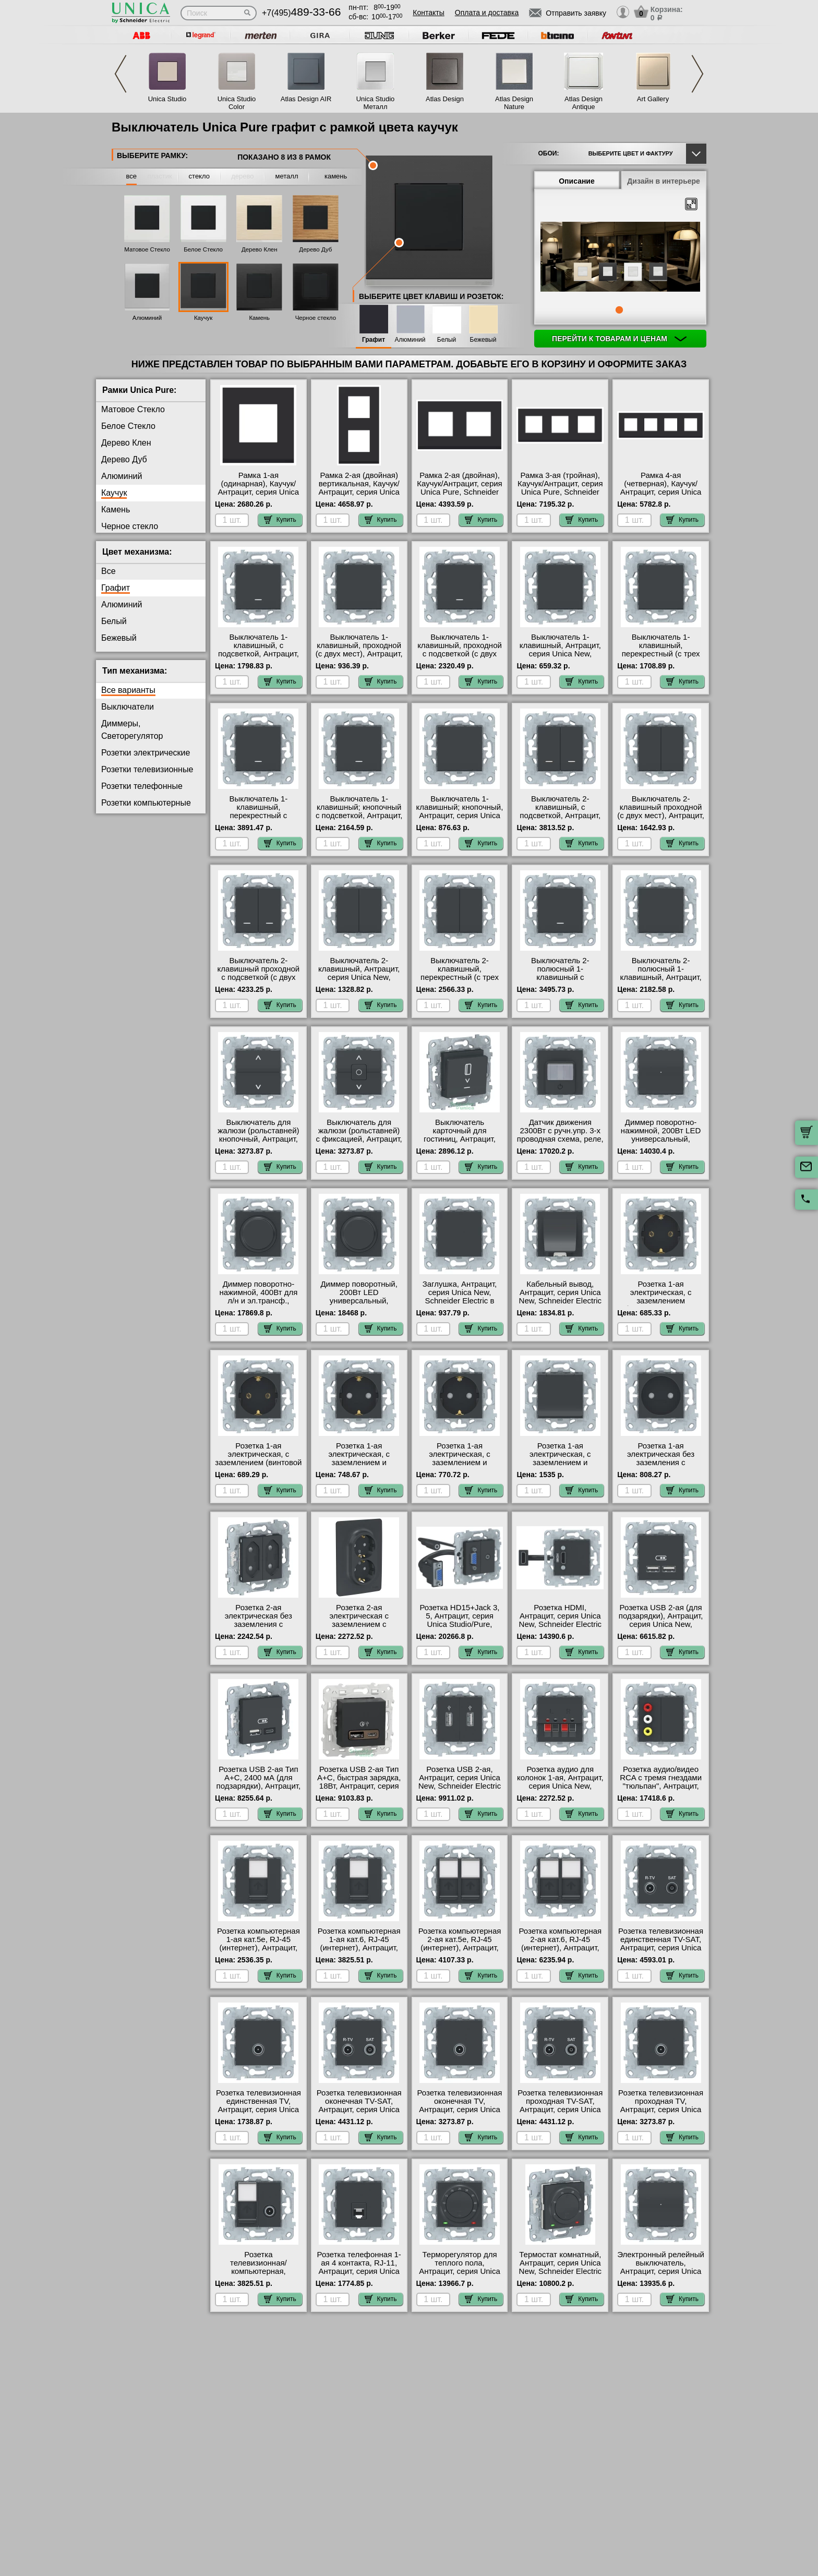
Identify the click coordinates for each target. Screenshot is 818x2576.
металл (286, 176)
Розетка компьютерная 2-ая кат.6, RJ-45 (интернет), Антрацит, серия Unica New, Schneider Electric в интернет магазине (560, 1952)
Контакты (428, 12)
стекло (199, 176)
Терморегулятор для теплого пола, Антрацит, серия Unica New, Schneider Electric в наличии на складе (459, 2271)
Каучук (203, 318)
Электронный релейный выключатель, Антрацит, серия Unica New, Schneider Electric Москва (660, 2271)
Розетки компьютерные (146, 802)
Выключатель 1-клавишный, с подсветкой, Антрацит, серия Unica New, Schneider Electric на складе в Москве (258, 658)
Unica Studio (167, 99)
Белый (446, 340)
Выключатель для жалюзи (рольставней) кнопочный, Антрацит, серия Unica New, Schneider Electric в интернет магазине (258, 1143)
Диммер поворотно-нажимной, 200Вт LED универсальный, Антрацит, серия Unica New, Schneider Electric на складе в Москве (660, 1143)
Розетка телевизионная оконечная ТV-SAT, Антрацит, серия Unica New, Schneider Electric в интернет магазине (359, 2109)
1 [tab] (619, 310)
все (131, 176)
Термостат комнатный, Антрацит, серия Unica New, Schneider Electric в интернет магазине (560, 2267)
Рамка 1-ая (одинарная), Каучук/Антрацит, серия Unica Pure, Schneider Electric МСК (258, 492)
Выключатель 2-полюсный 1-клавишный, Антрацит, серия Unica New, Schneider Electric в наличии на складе (661, 981)
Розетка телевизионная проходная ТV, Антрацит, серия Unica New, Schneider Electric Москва (660, 2109)
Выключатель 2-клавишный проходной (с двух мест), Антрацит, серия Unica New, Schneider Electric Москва (660, 820)
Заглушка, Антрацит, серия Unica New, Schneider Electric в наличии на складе (460, 1296)
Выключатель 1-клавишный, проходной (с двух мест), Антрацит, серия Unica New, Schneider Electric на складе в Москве (359, 658)
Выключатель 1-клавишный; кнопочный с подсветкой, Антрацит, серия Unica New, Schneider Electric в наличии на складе (359, 820)
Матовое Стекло (147, 249)
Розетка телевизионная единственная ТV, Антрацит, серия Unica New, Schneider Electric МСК (258, 2109)
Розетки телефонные (142, 786)
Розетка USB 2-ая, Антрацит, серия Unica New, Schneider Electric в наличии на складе (459, 1782)
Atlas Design (445, 99)
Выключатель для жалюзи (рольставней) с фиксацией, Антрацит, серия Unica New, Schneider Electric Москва (359, 1143)
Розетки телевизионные (147, 769)
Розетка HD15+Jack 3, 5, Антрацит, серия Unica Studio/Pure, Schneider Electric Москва (460, 1624)
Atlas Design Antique (583, 103)
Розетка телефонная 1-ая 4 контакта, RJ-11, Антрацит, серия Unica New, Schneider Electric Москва (359, 2271)
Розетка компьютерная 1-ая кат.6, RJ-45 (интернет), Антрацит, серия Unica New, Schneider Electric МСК (359, 1948)
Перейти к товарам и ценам (619, 338)
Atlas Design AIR (306, 99)
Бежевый (483, 340)
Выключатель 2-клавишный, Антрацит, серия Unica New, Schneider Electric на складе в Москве (359, 977)
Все (108, 571)
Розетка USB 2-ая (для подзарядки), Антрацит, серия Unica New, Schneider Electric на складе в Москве (661, 1624)
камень (335, 176)
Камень (259, 318)
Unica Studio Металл (375, 103)
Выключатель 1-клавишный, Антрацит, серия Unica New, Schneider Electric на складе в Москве (560, 654)
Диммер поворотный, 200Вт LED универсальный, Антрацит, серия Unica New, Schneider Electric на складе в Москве (359, 1305)
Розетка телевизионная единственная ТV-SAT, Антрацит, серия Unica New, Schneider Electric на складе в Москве (660, 1948)
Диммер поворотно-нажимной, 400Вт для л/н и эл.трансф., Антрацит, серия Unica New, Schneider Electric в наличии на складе (258, 1305)
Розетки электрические (145, 752)
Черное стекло (315, 318)
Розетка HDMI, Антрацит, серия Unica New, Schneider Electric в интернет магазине (560, 1620)
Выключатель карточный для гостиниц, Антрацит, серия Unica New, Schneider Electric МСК (459, 1139)
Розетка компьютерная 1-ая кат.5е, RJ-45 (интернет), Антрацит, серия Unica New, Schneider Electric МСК (258, 1948)
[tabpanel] (620, 257)
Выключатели (127, 706)
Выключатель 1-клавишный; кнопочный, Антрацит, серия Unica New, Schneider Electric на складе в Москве (459, 815)
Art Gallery (653, 99)
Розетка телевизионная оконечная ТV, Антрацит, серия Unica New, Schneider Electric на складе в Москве (459, 2109)
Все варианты (128, 690)
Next (697, 74)
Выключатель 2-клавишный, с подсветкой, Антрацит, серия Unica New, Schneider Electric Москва (560, 820)
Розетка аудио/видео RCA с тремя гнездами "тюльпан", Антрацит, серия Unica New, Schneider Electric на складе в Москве (661, 1790)
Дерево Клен (260, 249)
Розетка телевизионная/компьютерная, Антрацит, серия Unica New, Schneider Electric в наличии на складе (258, 2275)
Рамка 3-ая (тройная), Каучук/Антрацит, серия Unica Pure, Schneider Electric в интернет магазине (560, 492)
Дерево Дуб (315, 249)
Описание (577, 181)
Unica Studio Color (237, 103)
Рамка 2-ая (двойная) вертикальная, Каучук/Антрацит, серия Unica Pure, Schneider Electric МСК (359, 492)
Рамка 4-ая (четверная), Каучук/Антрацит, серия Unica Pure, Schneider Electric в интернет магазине (661, 492)
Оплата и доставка (487, 12)
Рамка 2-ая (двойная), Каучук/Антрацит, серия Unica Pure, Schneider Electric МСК (459, 488)
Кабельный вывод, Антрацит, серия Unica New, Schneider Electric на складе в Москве (560, 1296)
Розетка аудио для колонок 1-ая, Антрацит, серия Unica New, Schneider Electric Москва (560, 1786)
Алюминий (147, 318)
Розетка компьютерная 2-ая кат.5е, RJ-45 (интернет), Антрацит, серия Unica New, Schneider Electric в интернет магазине (459, 1952)
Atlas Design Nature (514, 103)
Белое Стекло (203, 249)
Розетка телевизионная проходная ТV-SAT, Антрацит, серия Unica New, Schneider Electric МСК (560, 2109)
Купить (280, 520)
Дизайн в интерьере (663, 181)
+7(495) (301, 12)
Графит (373, 340)
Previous (120, 74)
